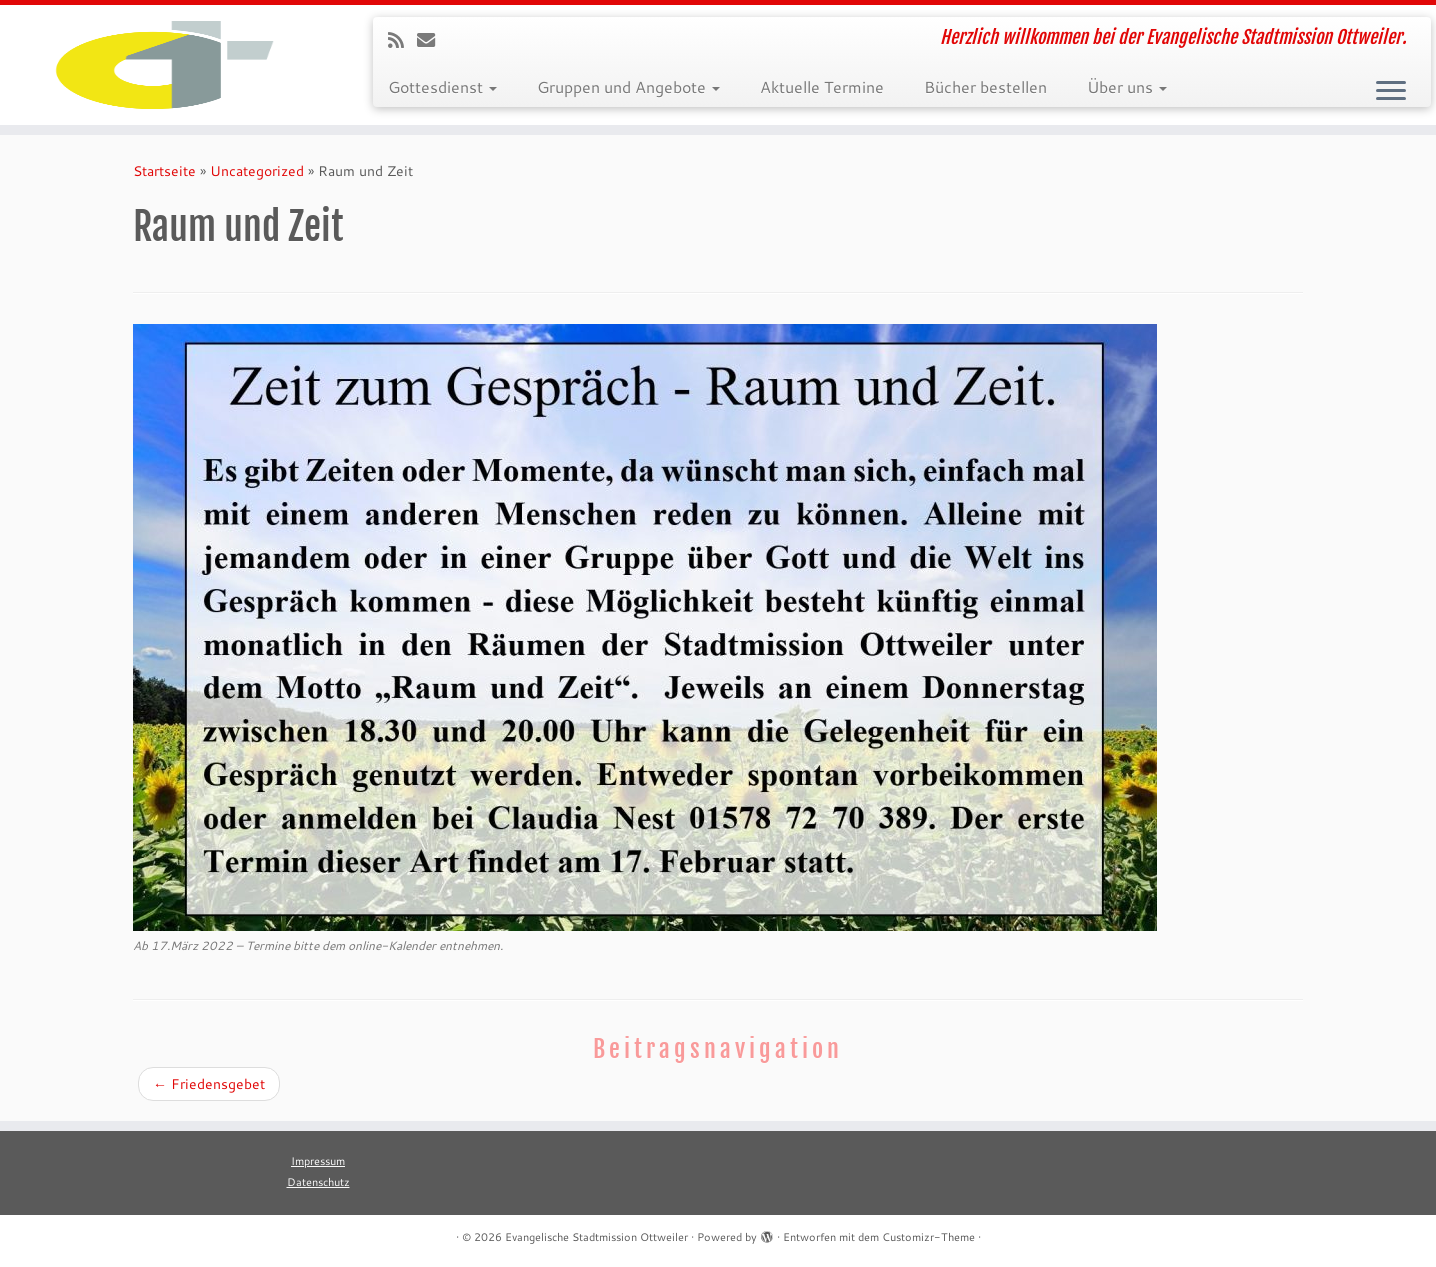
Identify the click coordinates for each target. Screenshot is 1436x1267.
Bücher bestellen (985, 86)
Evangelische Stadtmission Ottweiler (596, 1237)
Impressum (318, 1161)
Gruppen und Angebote (628, 86)
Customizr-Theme (928, 1237)
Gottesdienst (442, 86)
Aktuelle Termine (822, 86)
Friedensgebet (209, 1084)
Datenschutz (318, 1182)
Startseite (164, 171)
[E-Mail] (432, 40)
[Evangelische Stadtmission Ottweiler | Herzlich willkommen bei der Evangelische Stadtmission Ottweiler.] (165, 65)
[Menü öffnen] (1391, 92)
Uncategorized (257, 171)
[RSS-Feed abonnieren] (402, 40)
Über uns (1127, 86)
